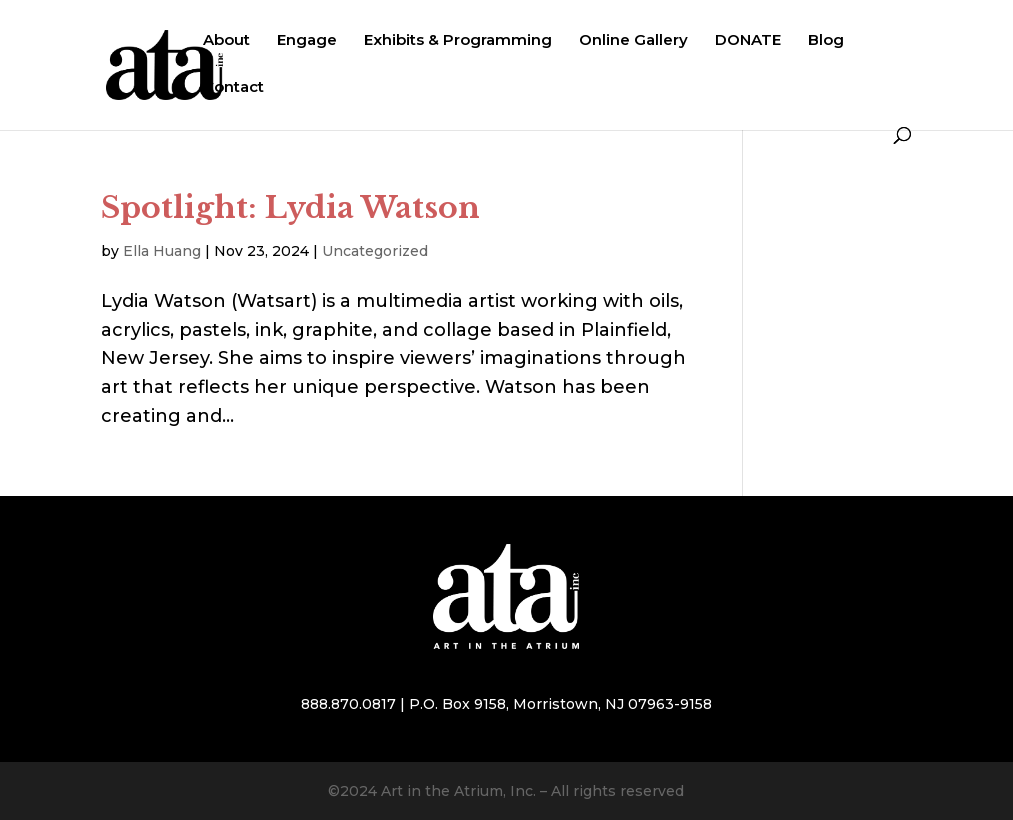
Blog (826, 41)
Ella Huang (162, 251)
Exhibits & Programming (458, 41)
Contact (233, 88)
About (226, 41)
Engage (307, 41)
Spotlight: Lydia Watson (290, 207)
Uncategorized (375, 251)
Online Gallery (633, 41)
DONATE (748, 41)
